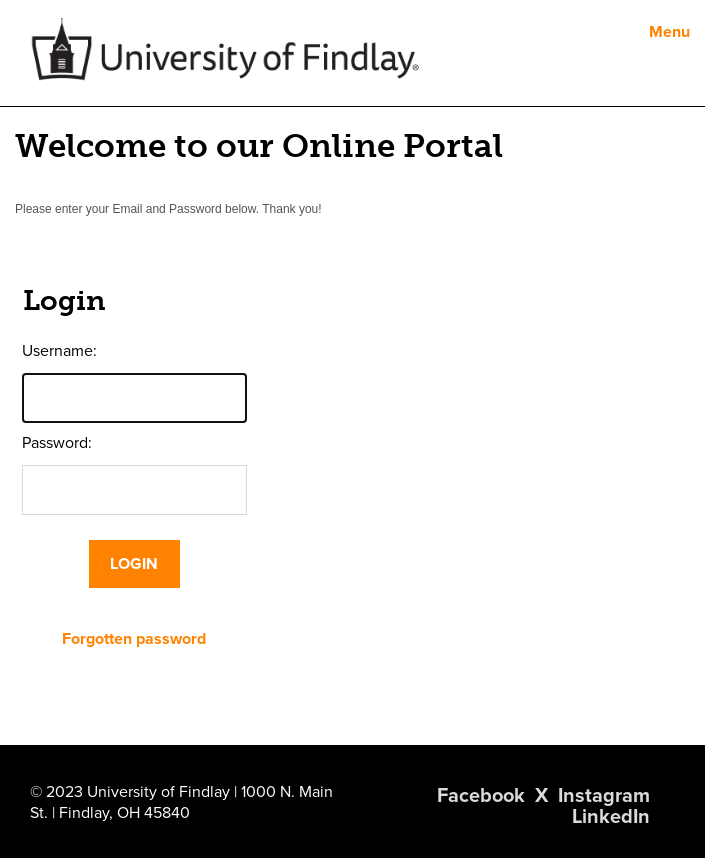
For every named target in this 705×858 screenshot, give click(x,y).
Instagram (604, 796)
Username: (59, 351)
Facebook (481, 796)
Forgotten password (134, 639)
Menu (669, 32)
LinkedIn (611, 817)
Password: (57, 443)
